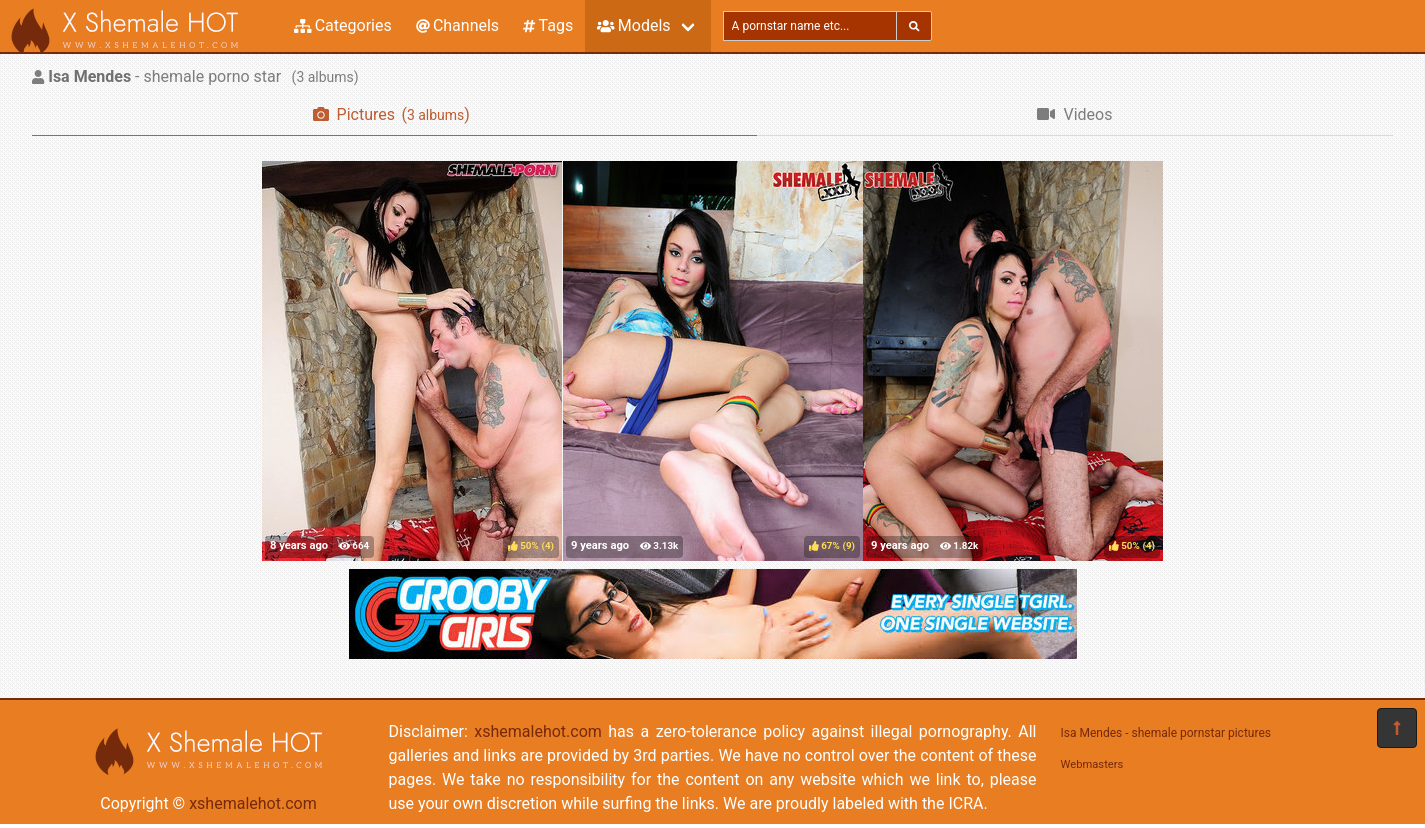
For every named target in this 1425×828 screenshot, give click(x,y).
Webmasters (1092, 764)
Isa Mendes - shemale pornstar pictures (1166, 733)
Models (633, 25)
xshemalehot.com (253, 803)
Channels (457, 25)
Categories (343, 25)
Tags (548, 25)
